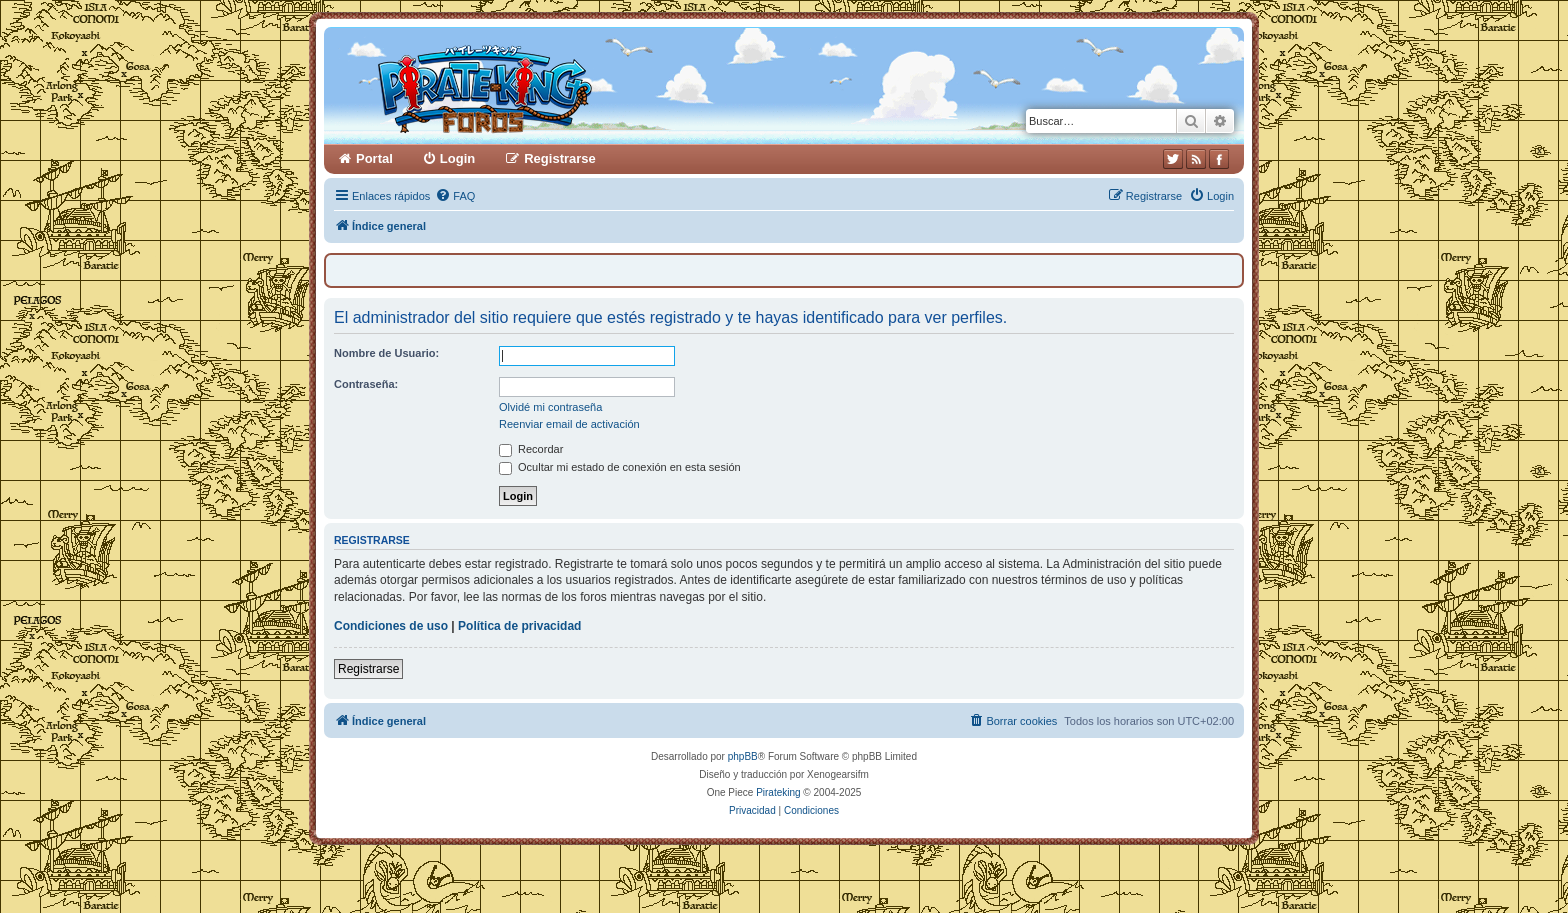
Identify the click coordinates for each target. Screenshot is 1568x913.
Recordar (531, 449)
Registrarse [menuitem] (560, 158)
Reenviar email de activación (569, 424)
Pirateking (778, 792)
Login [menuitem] (457, 158)
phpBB (743, 756)
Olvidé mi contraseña (550, 407)
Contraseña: (366, 384)
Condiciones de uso (391, 626)
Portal (374, 158)
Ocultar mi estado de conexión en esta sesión (620, 467)
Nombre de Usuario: (386, 353)
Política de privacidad (519, 626)
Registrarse (368, 669)
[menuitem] (455, 196)
